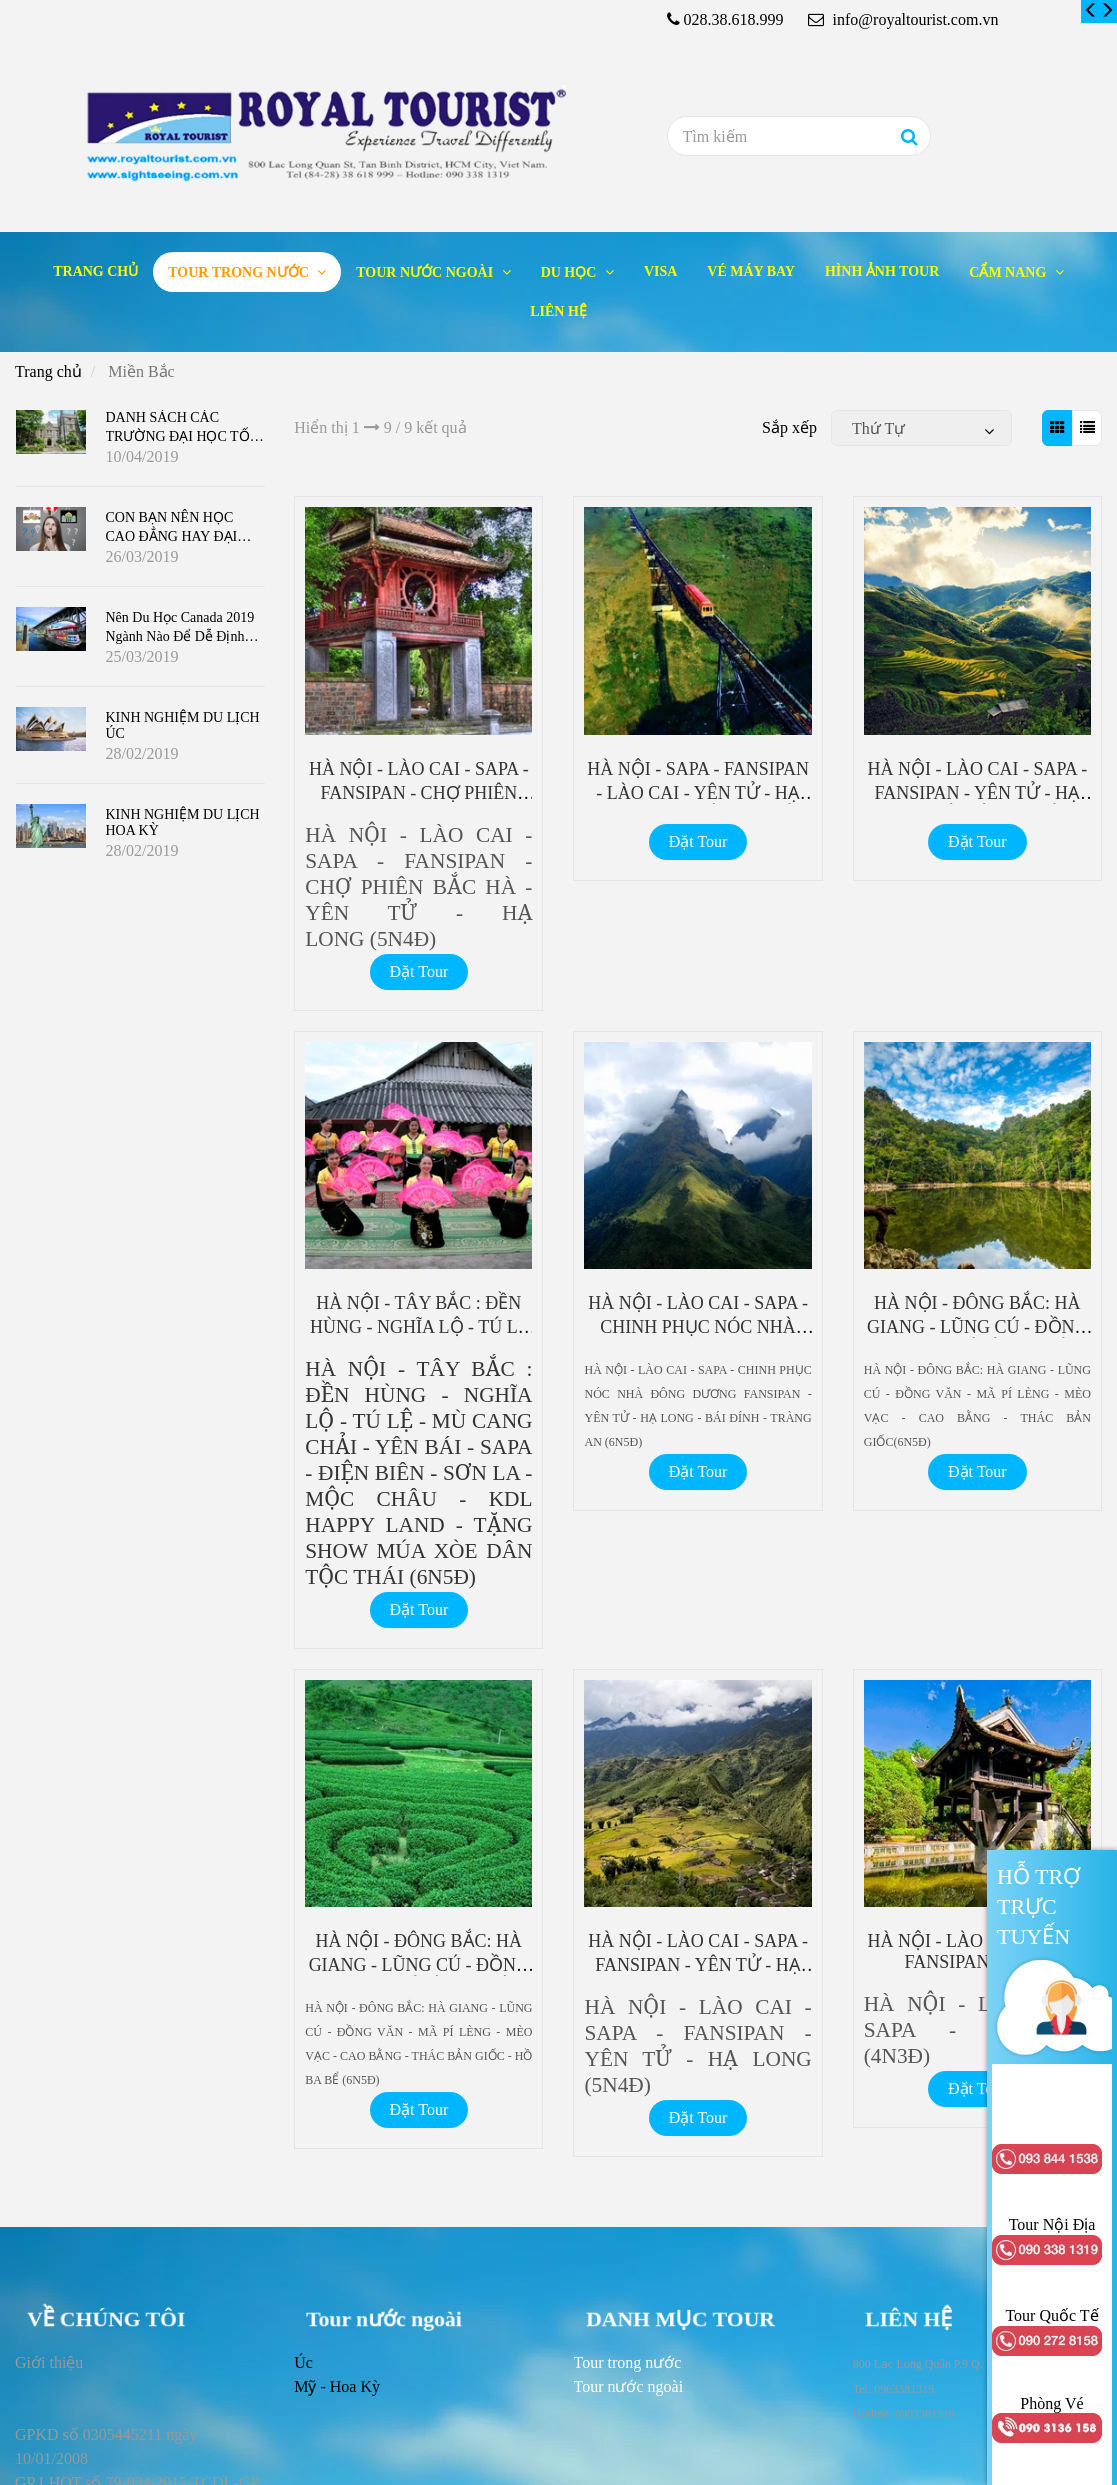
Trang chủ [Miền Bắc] (95, 271)
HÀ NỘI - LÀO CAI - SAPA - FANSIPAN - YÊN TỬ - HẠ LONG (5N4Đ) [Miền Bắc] (698, 1963)
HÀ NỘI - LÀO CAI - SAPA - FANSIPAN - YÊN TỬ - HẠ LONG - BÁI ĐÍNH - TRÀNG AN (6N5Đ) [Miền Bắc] (977, 802)
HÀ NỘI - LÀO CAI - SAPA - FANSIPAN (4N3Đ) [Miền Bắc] (977, 1951)
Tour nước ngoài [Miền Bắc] (426, 272)
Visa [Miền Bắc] (660, 271)
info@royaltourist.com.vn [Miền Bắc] (903, 19)
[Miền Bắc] (1091, 11)
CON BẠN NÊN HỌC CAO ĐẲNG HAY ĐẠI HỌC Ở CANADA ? (172, 536)
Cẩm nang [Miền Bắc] (1009, 272)
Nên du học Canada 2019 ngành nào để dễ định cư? (180, 636)
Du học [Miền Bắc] (570, 272)
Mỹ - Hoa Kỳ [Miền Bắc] (337, 2386)
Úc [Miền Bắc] (303, 2362)
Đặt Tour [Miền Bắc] (419, 971)
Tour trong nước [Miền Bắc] (240, 272)
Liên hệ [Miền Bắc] (558, 311)
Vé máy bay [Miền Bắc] (751, 271)
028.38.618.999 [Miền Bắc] (734, 19)
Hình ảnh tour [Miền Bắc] (882, 271)
